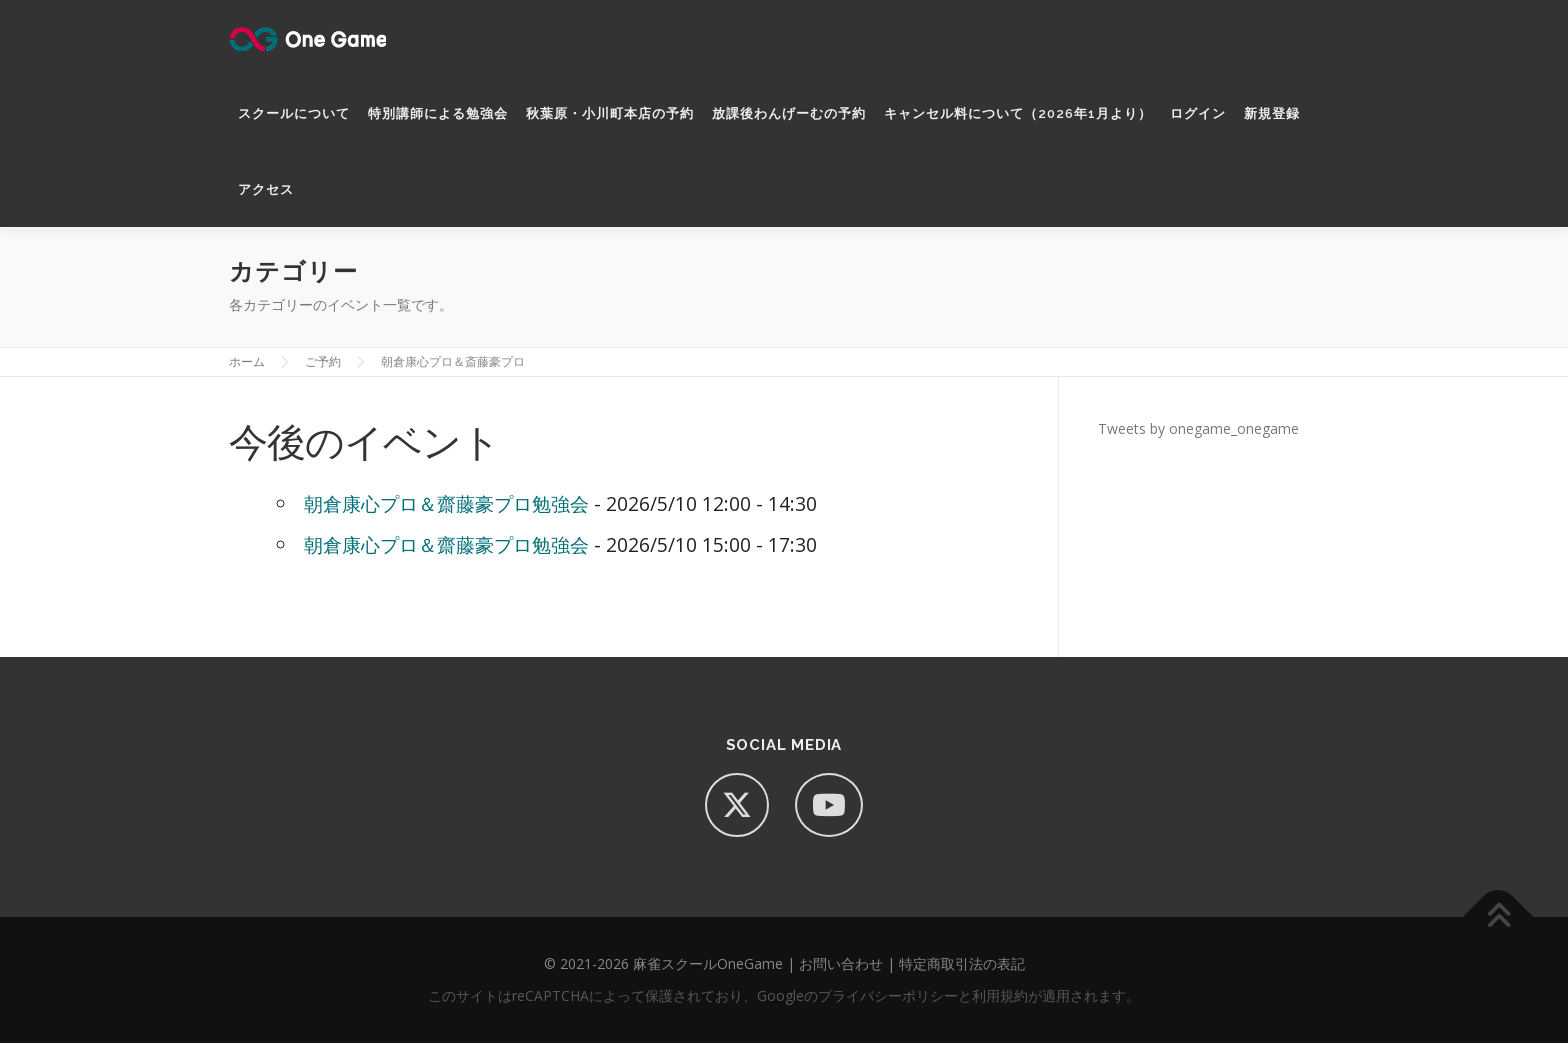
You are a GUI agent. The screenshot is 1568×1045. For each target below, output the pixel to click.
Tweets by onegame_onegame (1198, 430)
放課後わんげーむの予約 (789, 113)
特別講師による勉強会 (438, 113)
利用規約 (1000, 997)
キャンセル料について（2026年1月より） (1018, 113)
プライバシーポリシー (888, 997)
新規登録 (1272, 113)
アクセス (266, 189)
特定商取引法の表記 (962, 965)
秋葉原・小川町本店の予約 (610, 113)
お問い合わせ (841, 965)
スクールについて (294, 113)
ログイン (1198, 113)
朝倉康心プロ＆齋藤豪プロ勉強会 (446, 505)
